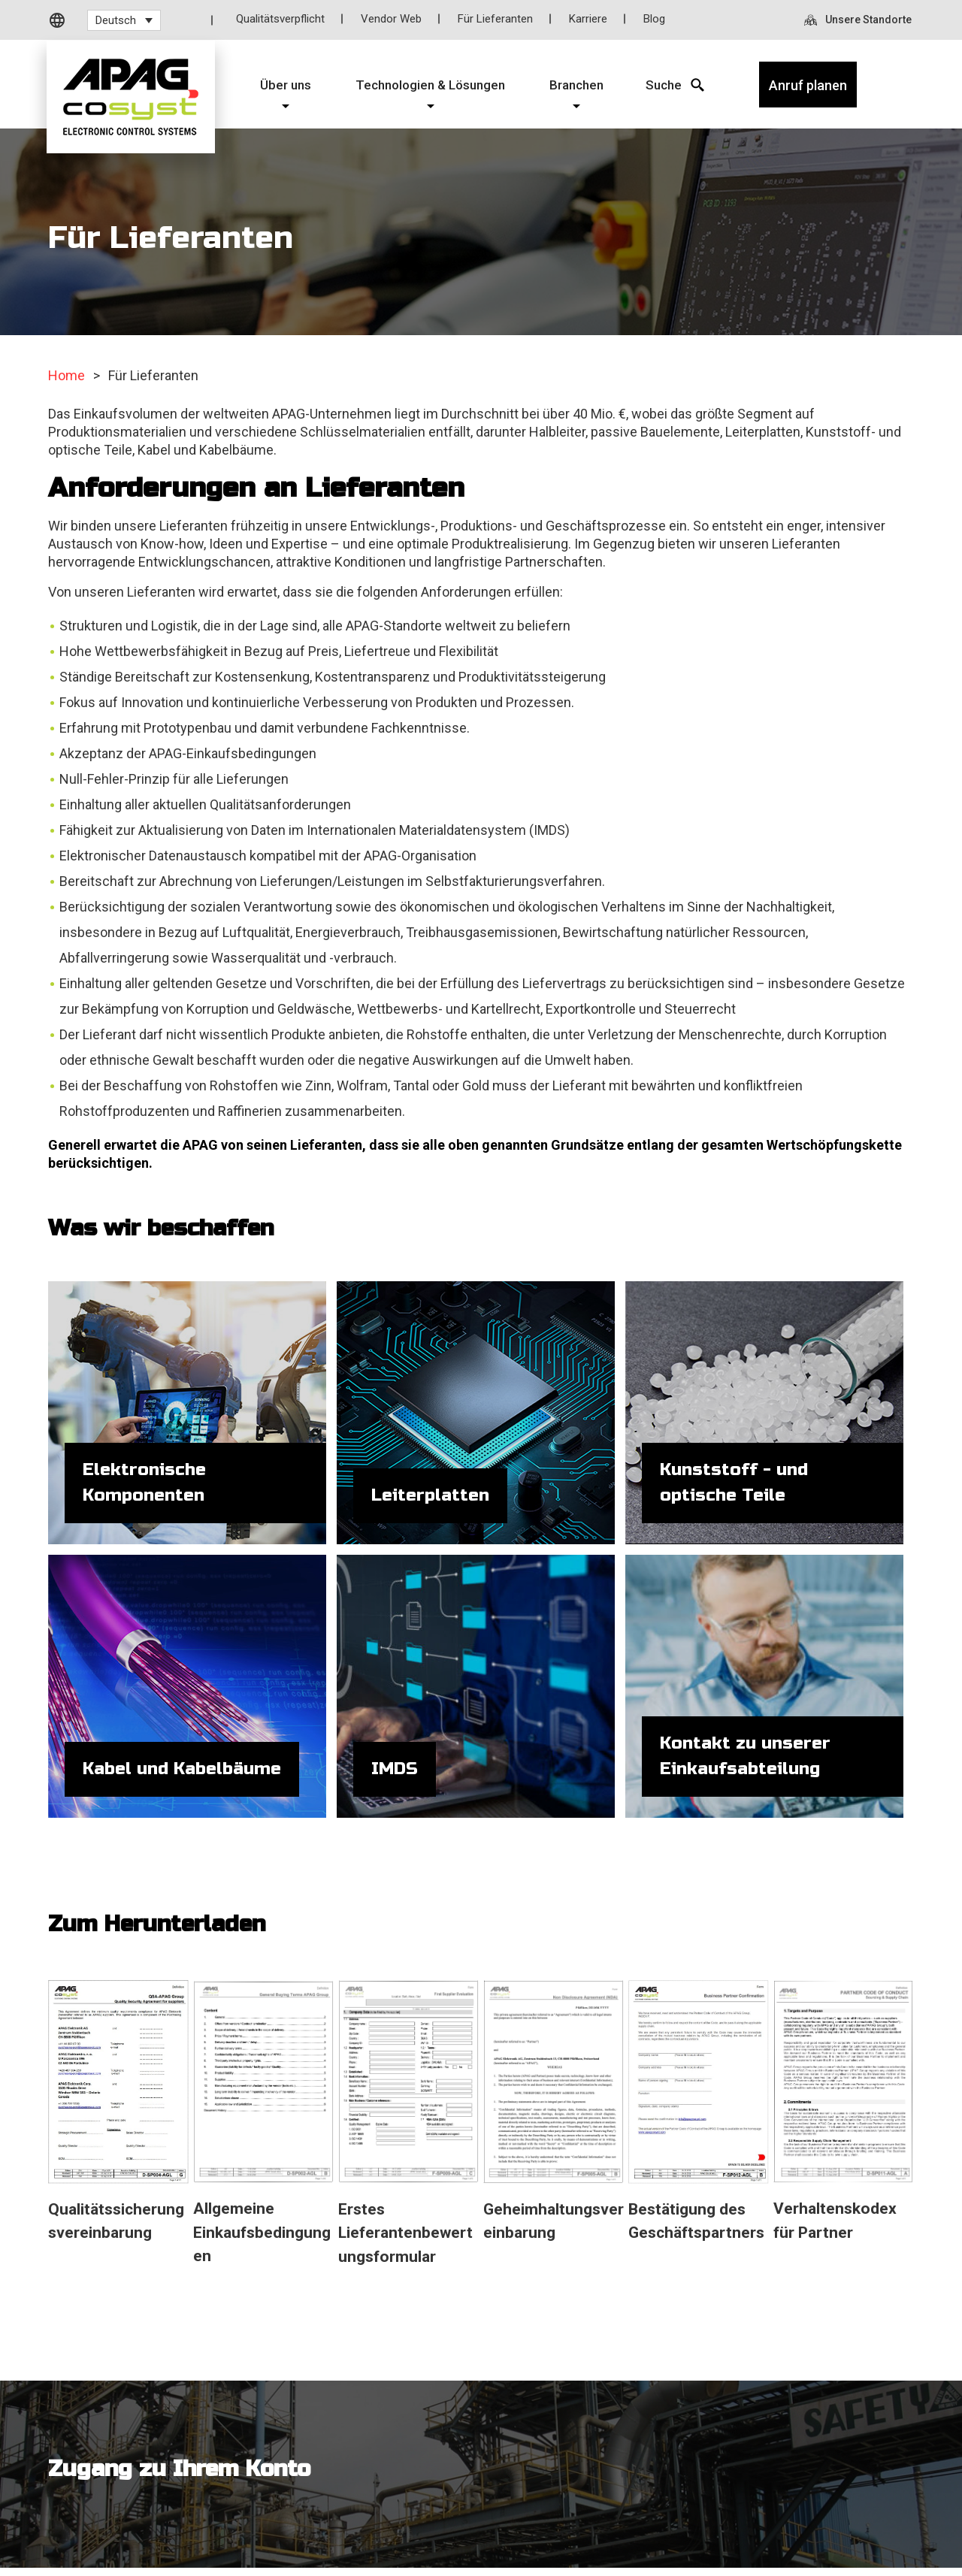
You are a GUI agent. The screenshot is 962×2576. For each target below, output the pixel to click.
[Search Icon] (664, 84)
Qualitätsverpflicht (280, 19)
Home (66, 375)
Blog (654, 19)
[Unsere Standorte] (859, 20)
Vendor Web (391, 19)
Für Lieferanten (495, 19)
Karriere (588, 19)
